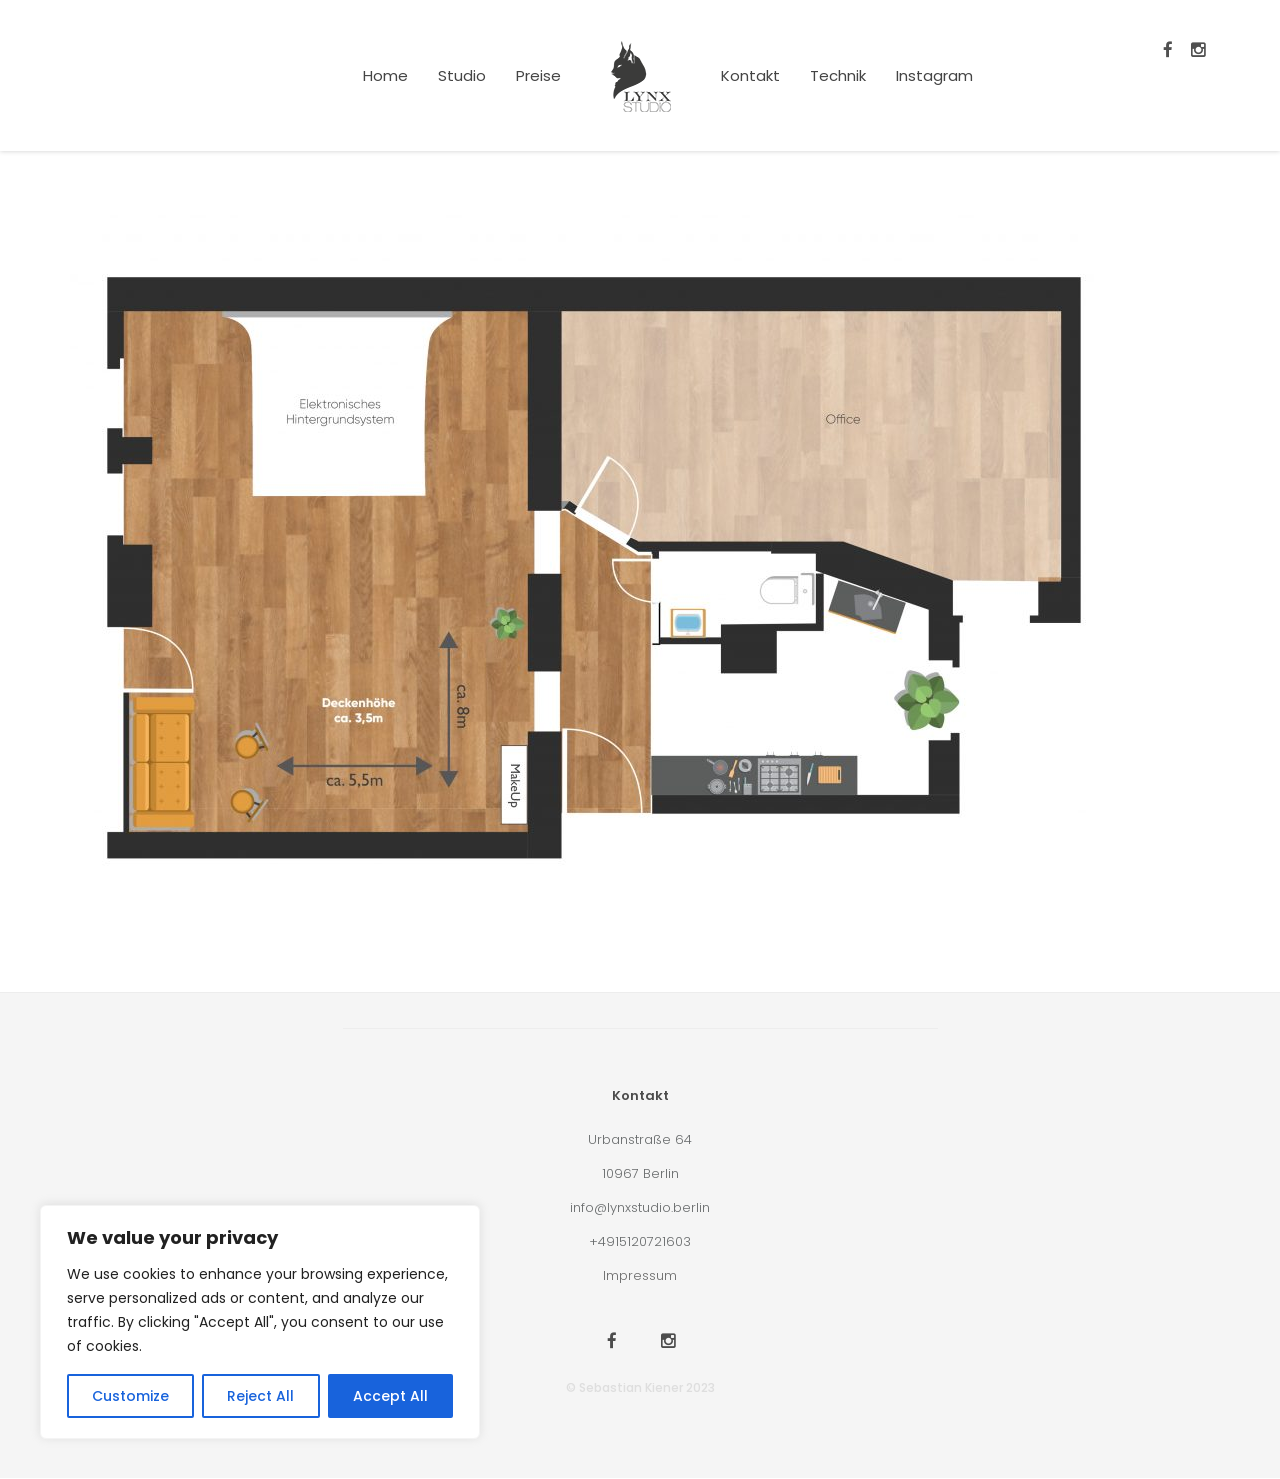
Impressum (640, 1275)
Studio (462, 75)
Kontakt (750, 75)
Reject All (260, 1396)
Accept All (390, 1396)
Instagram (934, 75)
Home (385, 75)
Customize (130, 1396)
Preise (538, 75)
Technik (838, 75)
